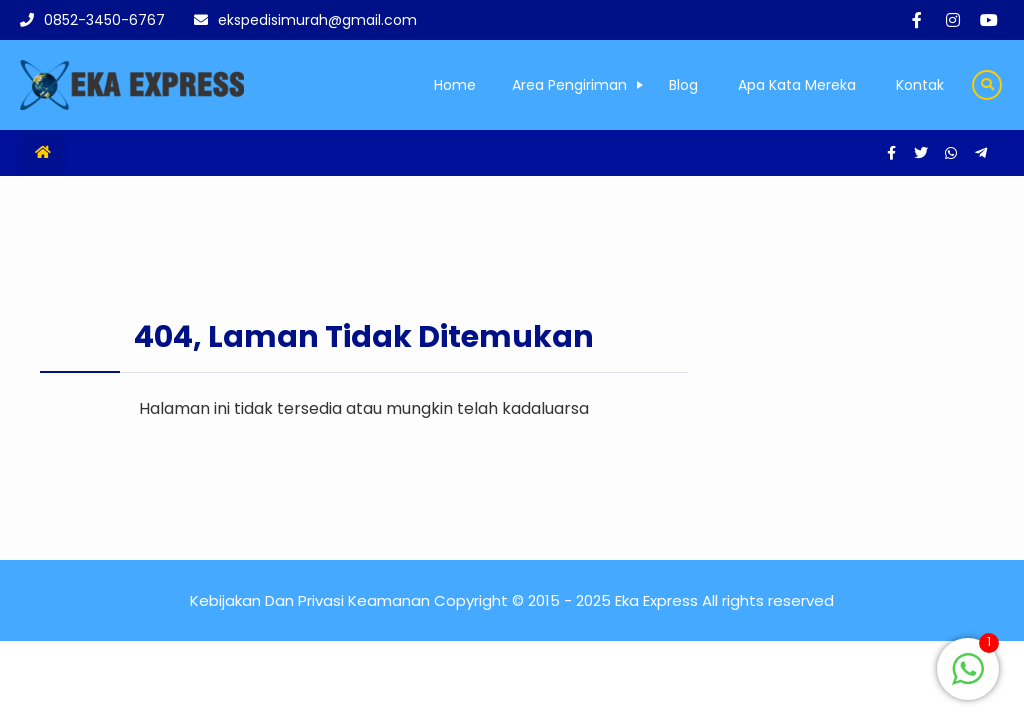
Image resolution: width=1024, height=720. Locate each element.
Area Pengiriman (569, 85)
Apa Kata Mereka (797, 85)
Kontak (920, 85)
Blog (683, 85)
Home (455, 85)
